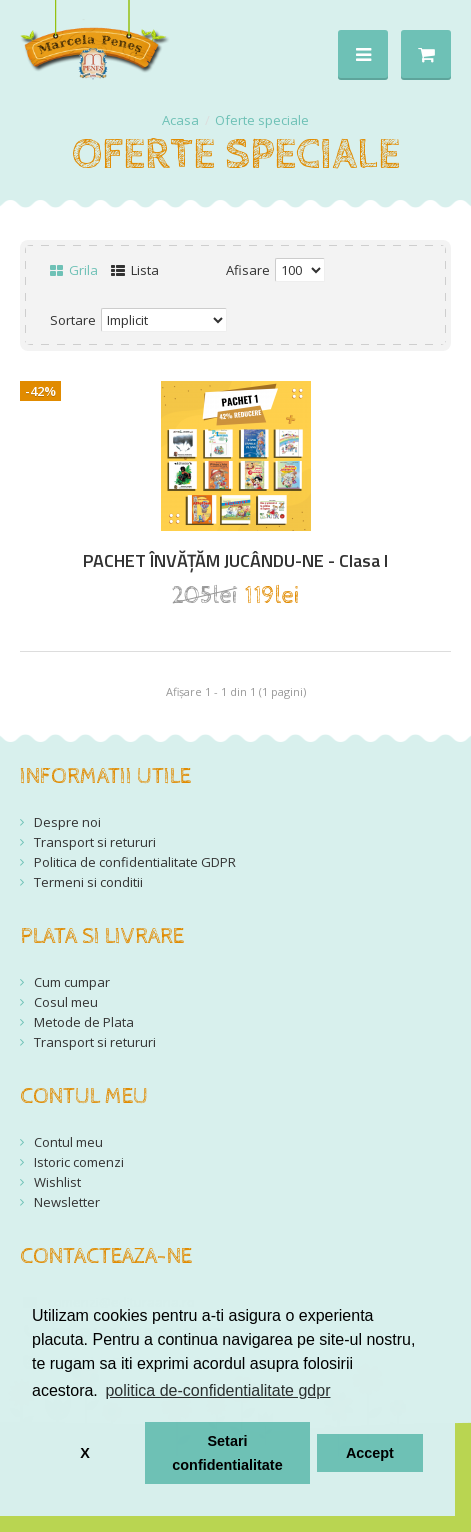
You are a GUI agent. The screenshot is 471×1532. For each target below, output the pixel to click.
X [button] (85, 1453)
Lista (135, 270)
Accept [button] (370, 1453)
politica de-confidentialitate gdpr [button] (217, 1390)
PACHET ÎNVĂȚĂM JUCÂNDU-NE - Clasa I (235, 561)
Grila (74, 270)
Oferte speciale (262, 120)
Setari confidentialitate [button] (227, 1453)
